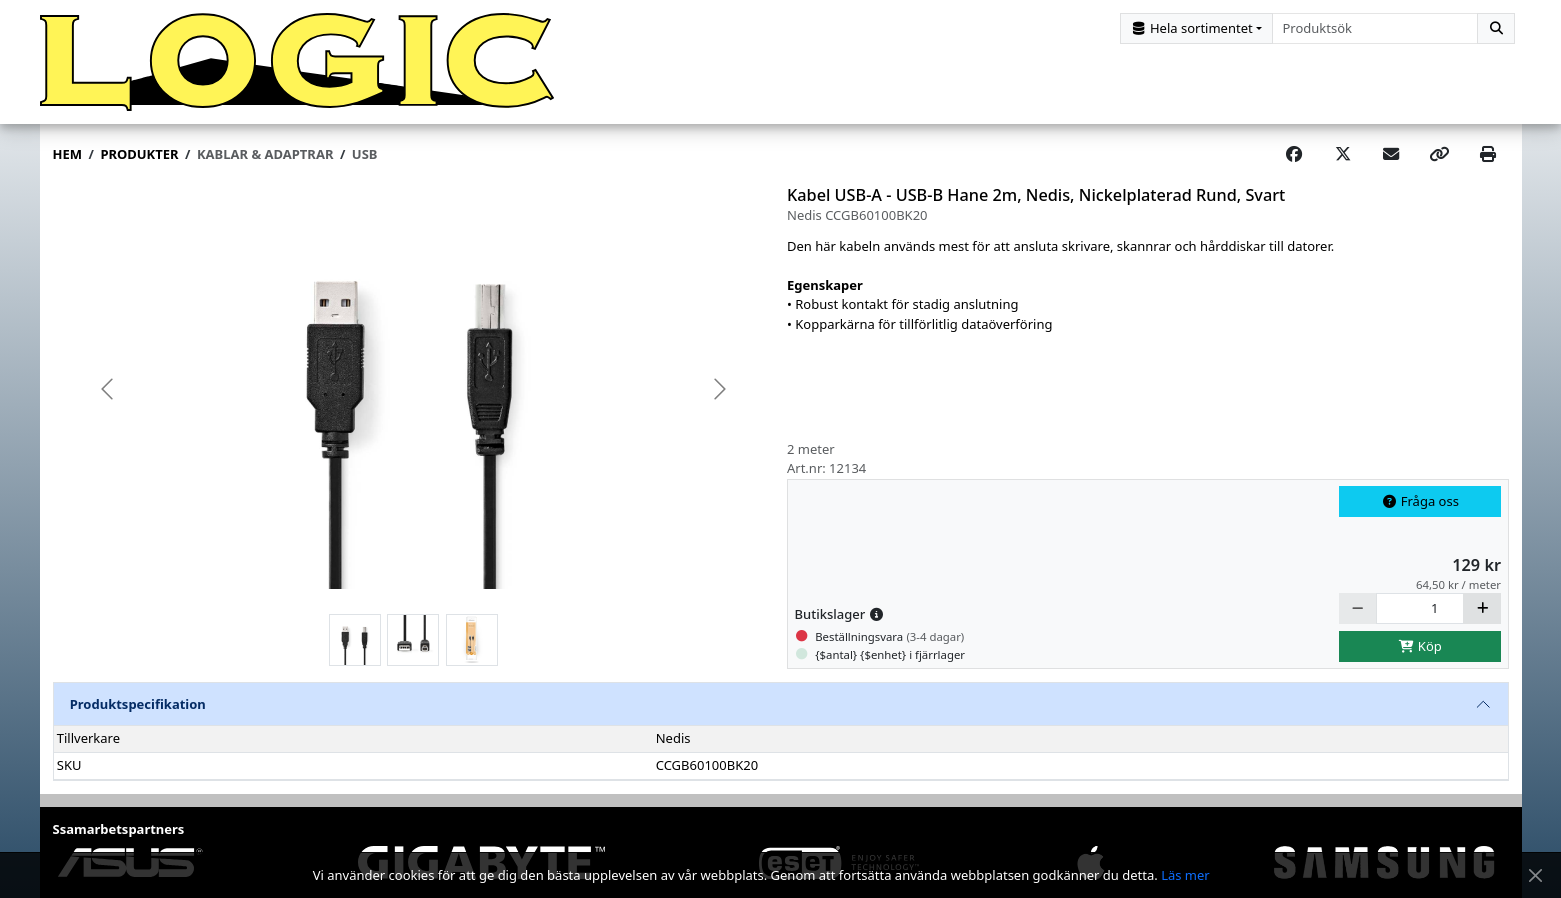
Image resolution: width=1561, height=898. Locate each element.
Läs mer (1185, 875)
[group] (414, 389)
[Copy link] (1439, 155)
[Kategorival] (1196, 28)
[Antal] (1420, 608)
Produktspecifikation (138, 704)
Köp (1420, 646)
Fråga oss (1420, 501)
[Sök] (1496, 28)
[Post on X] (1343, 155)
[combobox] (1375, 28)
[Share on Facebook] (1294, 155)
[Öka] (1482, 608)
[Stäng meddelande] (1535, 875)
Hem (67, 154)
